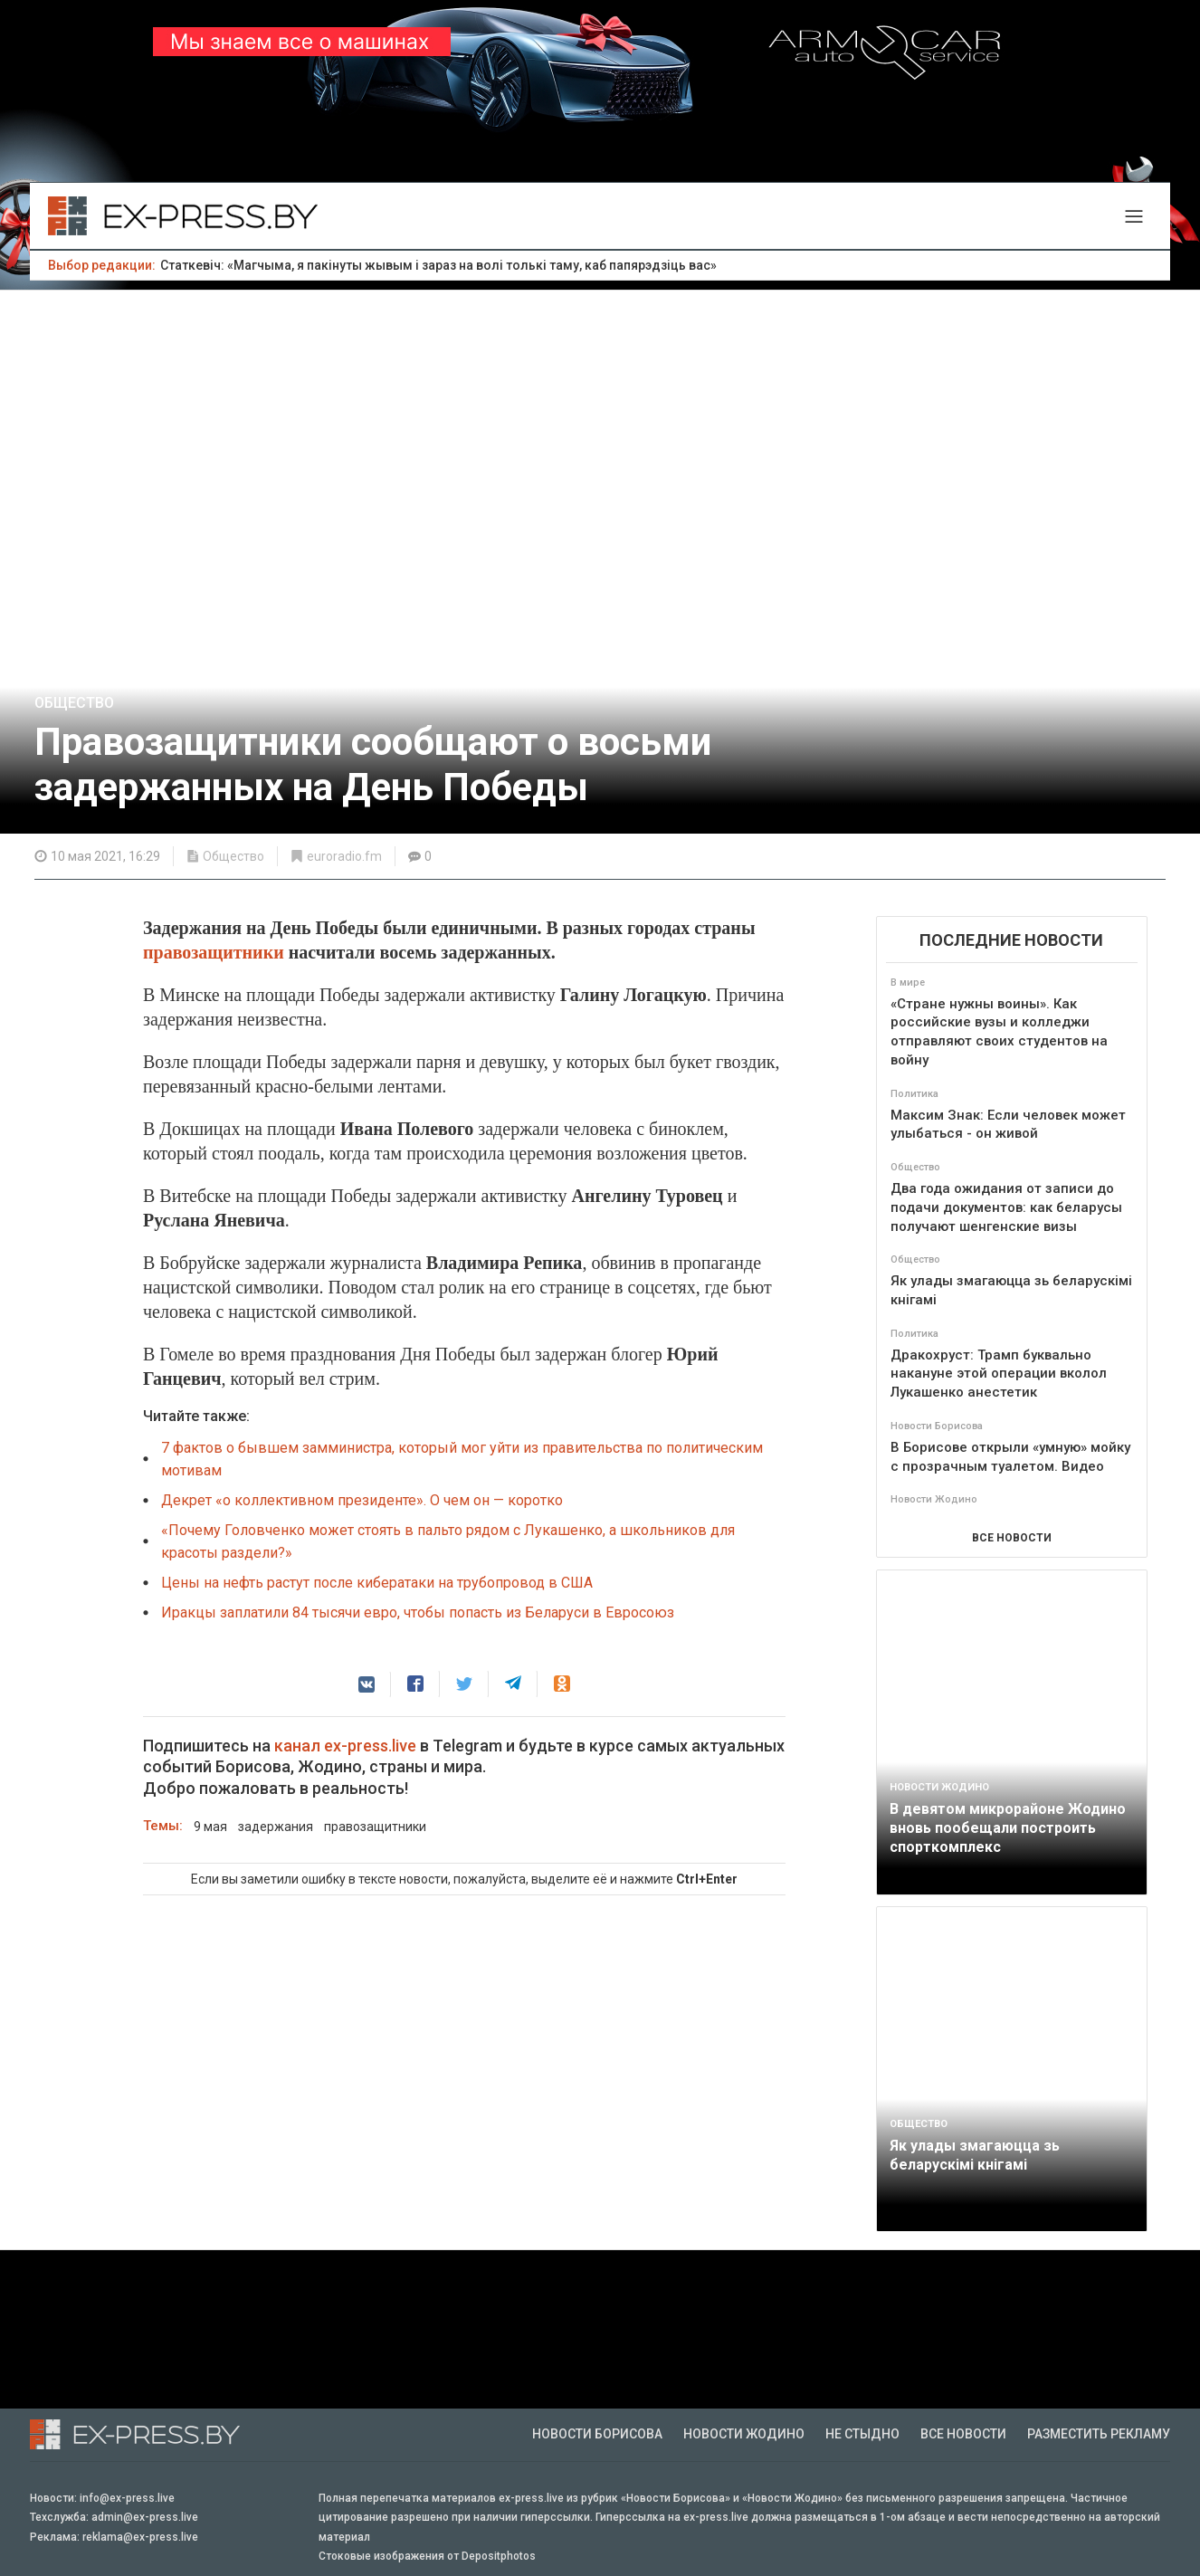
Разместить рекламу (1098, 2434)
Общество (74, 702)
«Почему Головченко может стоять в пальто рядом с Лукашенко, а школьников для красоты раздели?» (448, 1541)
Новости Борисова (597, 2434)
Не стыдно (862, 2434)
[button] (366, 1684)
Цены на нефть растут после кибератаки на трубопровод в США (377, 1582)
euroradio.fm (344, 856)
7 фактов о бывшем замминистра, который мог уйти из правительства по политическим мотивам (462, 1459)
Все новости (963, 2434)
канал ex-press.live (345, 1745)
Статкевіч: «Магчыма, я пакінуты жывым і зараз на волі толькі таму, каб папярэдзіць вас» (438, 265)
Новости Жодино (744, 2434)
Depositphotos (499, 2556)
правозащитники (216, 952)
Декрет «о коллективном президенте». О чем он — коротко (362, 1500)
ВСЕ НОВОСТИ (1012, 1537)
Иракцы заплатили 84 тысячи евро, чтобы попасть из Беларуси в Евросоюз (417, 1612)
